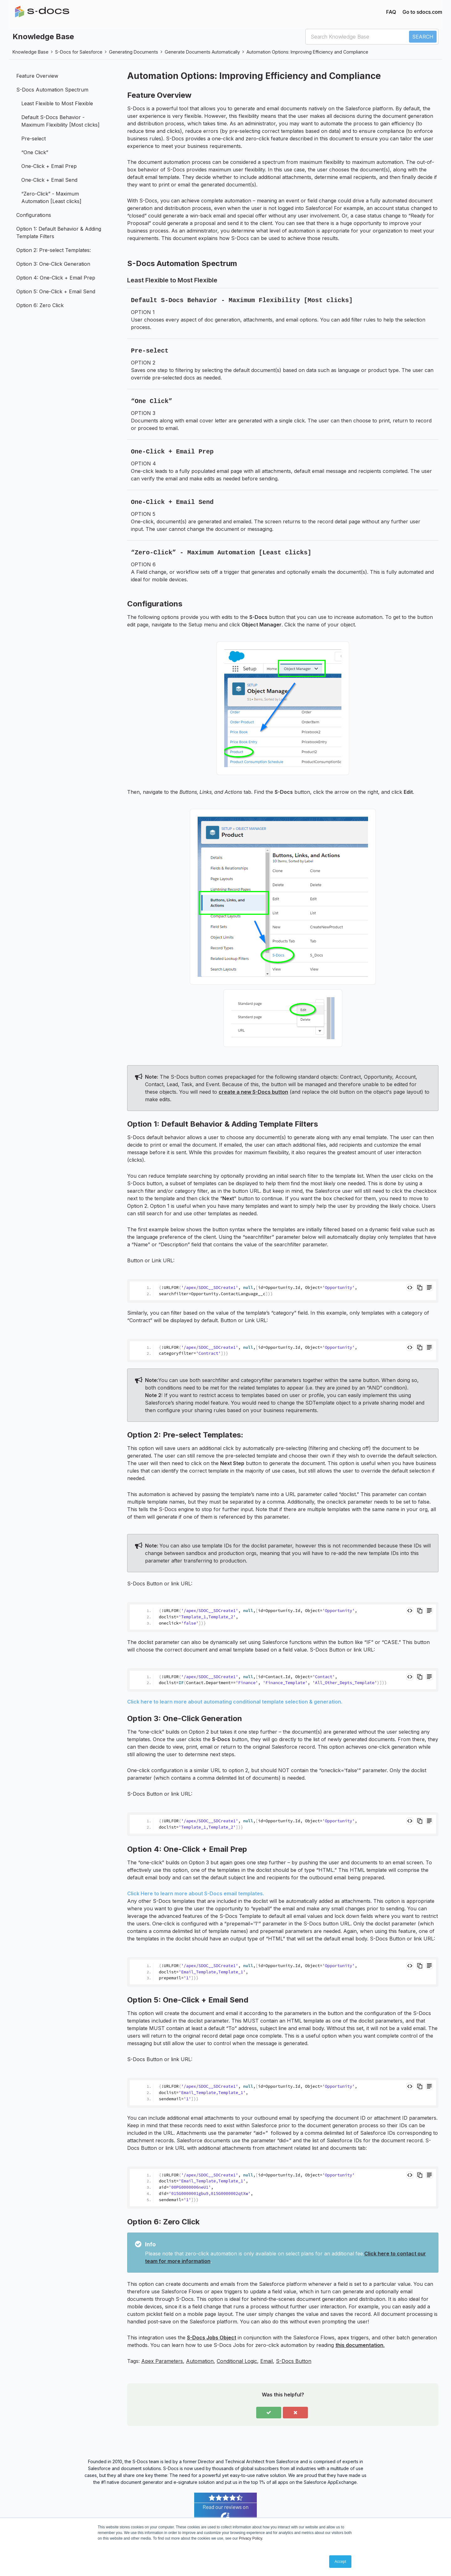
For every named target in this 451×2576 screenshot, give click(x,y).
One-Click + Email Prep (49, 166)
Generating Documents (133, 52)
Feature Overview (37, 76)
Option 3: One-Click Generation (53, 264)
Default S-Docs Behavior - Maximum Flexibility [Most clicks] (60, 121)
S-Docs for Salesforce (78, 52)
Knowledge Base (31, 52)
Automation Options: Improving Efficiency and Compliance (307, 52)
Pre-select (33, 138)
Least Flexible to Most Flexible (57, 103)
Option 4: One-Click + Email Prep (55, 278)
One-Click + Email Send (49, 180)
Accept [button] (340, 2561)
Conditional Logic (237, 2361)
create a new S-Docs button (253, 1092)
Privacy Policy (250, 2538)
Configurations (33, 215)
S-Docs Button (293, 2361)
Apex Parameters (162, 2361)
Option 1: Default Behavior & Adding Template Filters (58, 232)
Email (266, 2361)
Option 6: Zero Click (40, 305)
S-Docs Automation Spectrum (52, 89)
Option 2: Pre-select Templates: (53, 250)
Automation (200, 2361)
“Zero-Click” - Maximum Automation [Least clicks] (51, 197)
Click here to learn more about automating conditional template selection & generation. (234, 1702)
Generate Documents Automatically (202, 52)
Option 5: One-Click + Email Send (55, 291)
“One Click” (34, 152)
